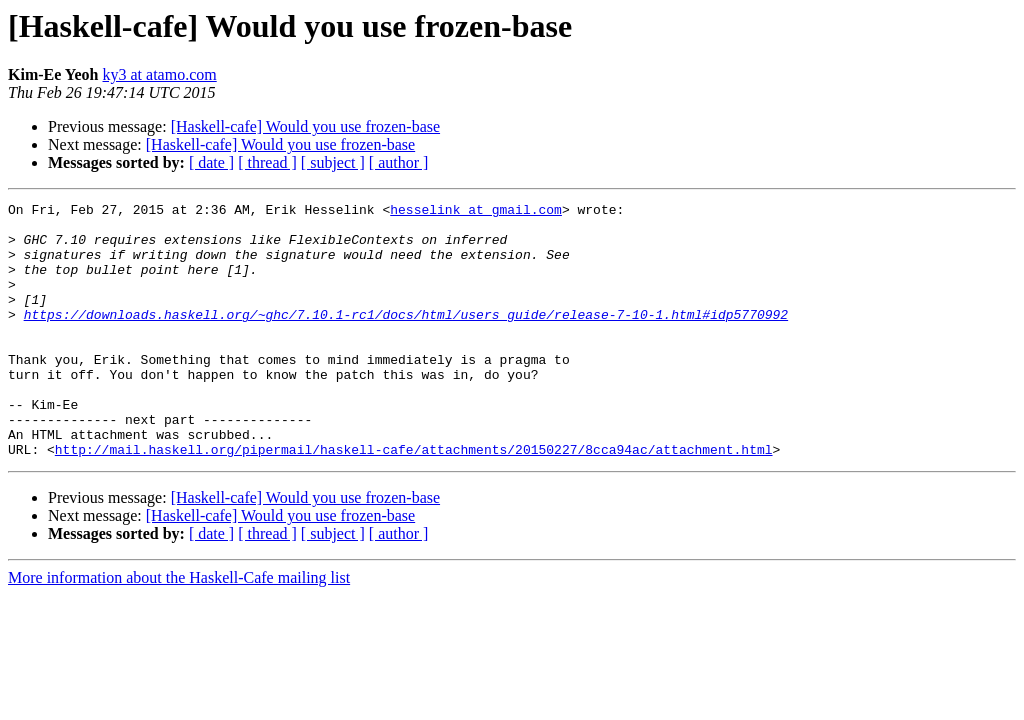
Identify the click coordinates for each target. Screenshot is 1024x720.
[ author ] (399, 162)
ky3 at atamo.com (160, 74)
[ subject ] (333, 162)
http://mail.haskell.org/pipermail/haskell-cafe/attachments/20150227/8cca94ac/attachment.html (414, 500)
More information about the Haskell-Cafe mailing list (179, 628)
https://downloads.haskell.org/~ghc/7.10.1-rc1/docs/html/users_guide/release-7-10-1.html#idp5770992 (406, 338)
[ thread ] (267, 162)
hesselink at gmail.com (476, 212)
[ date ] (211, 162)
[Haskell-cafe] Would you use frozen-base (305, 126)
